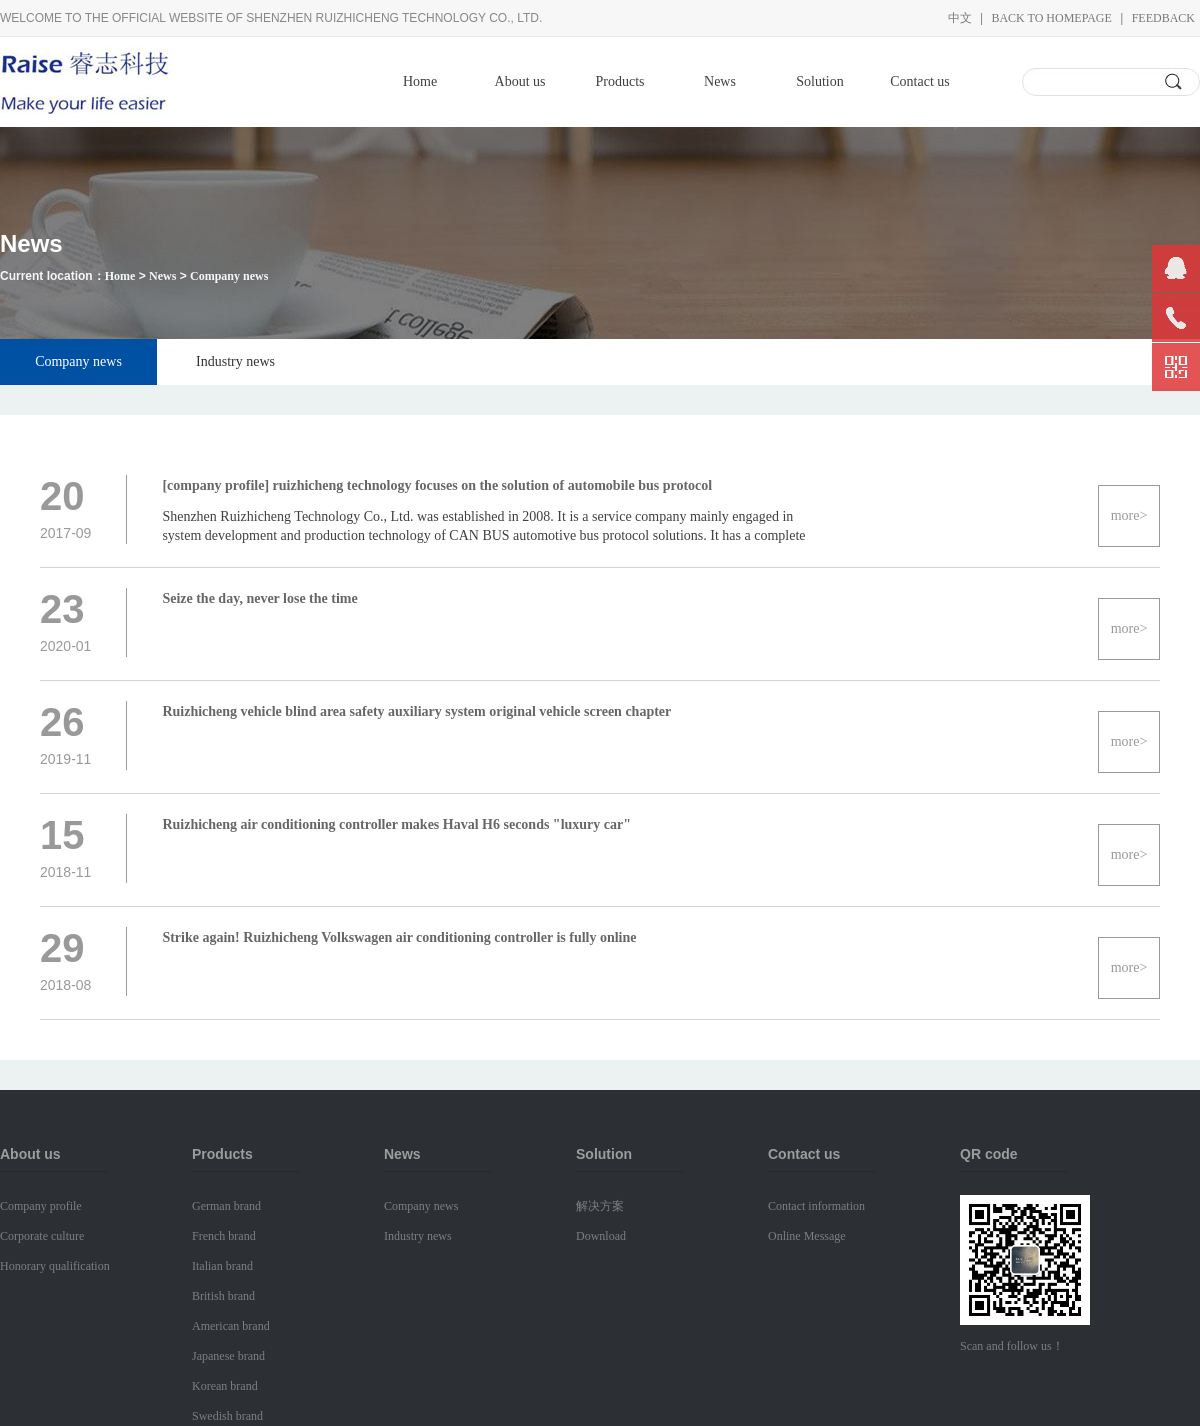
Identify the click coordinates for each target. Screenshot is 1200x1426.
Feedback (1163, 18)
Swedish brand (227, 1416)
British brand (223, 1296)
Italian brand (222, 1266)
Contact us (920, 81)
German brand (226, 1206)
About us (520, 81)
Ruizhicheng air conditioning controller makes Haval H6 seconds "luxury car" (396, 824)
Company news (229, 276)
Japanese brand (228, 1356)
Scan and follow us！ (1012, 1346)
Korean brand (225, 1386)
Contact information (816, 1206)
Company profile (41, 1206)
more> (1129, 515)
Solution (819, 81)
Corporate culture (42, 1236)
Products (620, 81)
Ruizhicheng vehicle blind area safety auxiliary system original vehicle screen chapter (416, 711)
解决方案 (600, 1206)
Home (420, 81)
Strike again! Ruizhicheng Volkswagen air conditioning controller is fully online (399, 937)
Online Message (807, 1236)
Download (601, 1236)
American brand (231, 1326)
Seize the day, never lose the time (259, 598)
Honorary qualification (55, 1266)
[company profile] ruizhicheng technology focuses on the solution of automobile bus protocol (437, 485)
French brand (224, 1236)
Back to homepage (1051, 18)
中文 (960, 18)
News (720, 81)
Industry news (235, 361)
